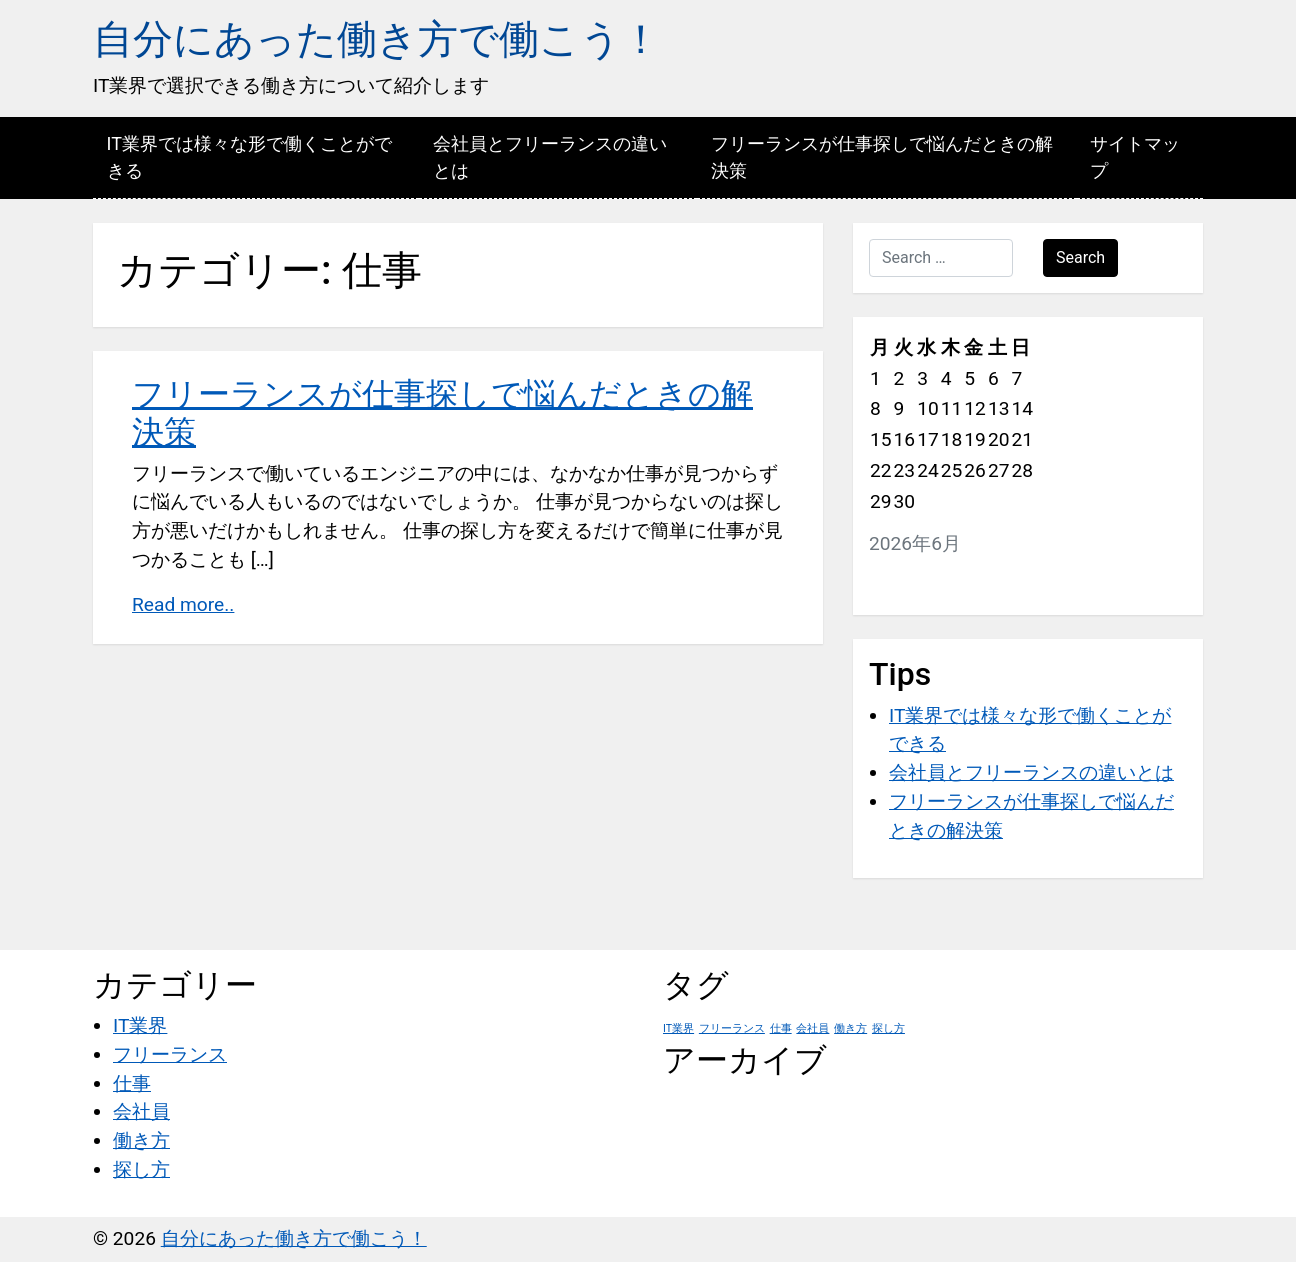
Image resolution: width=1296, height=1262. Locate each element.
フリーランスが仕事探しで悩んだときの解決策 (882, 157)
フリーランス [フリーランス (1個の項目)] (732, 1028)
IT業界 (140, 1025)
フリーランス (170, 1054)
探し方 (141, 1169)
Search (1080, 257)
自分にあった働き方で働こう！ (377, 39)
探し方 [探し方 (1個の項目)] (888, 1028)
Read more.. (183, 604)
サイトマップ (1135, 157)
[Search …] (941, 258)
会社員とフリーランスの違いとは (550, 157)
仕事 (132, 1083)
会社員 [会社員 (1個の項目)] (812, 1028)
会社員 (141, 1111)
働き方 (141, 1140)
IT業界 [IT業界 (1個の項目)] (678, 1028)
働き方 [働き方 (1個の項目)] (850, 1028)
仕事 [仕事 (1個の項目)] (781, 1028)
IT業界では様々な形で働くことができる (249, 157)
